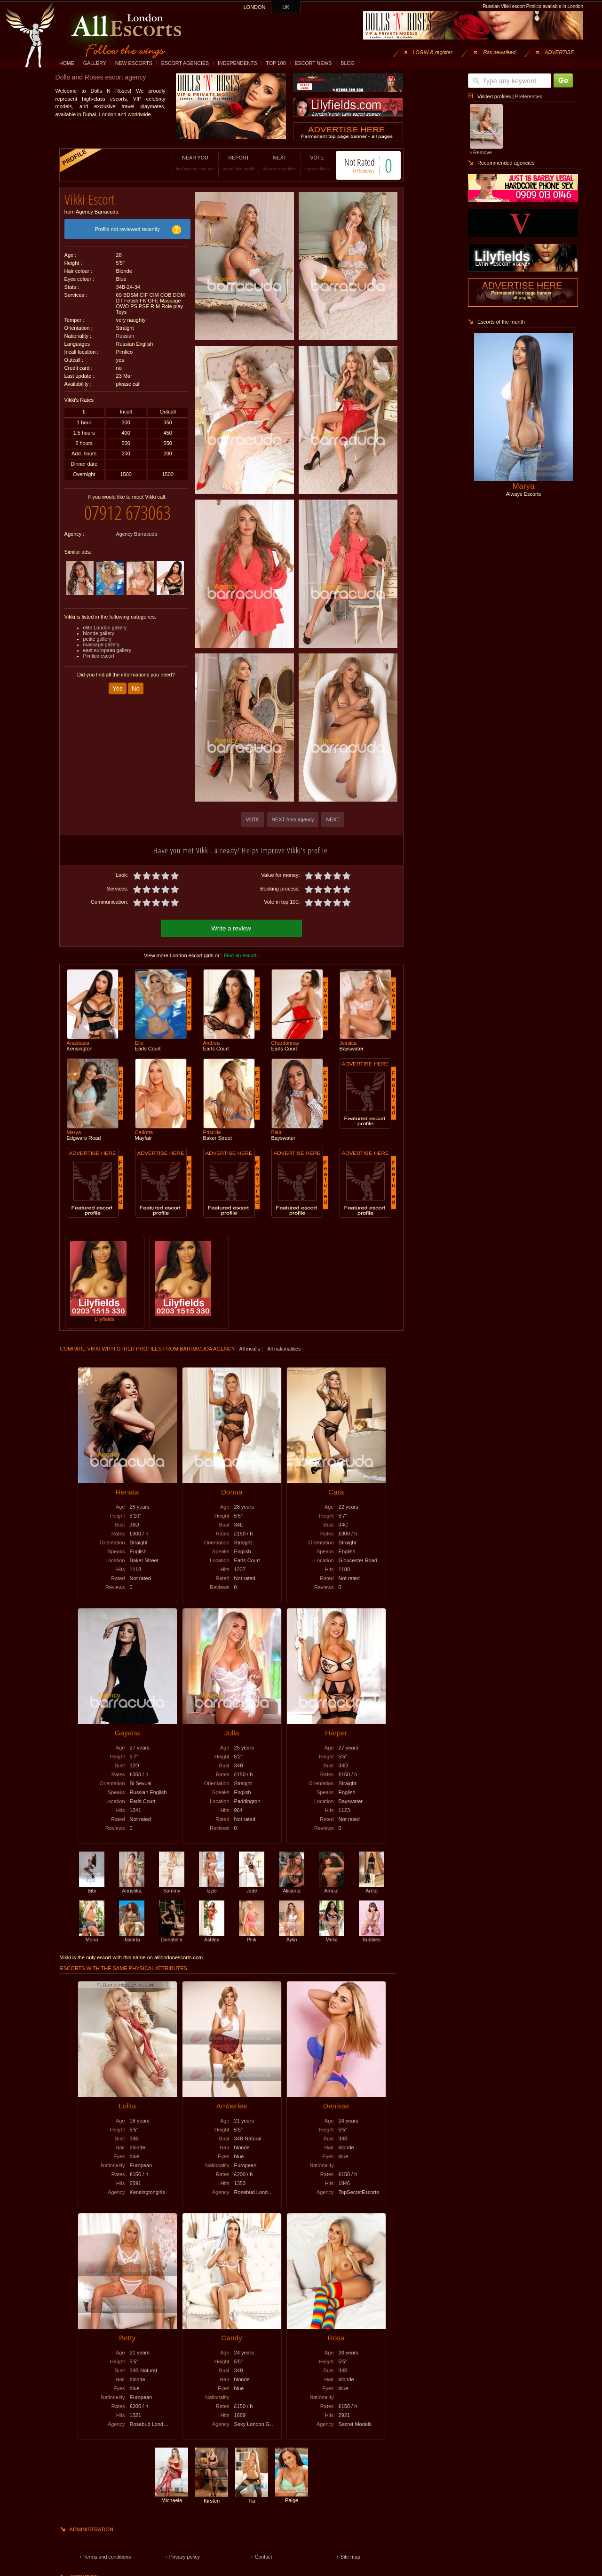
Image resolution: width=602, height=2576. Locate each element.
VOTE (307, 163)
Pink (251, 1935)
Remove (482, 152)
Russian (125, 332)
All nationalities (284, 1347)
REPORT (229, 163)
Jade (251, 1886)
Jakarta (131, 1935)
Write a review (231, 926)
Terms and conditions (107, 2555)
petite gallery (97, 632)
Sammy (171, 1886)
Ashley (211, 1935)
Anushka (131, 1886)
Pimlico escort (98, 649)
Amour (331, 1886)
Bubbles (371, 1935)
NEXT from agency (293, 819)
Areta (371, 1886)
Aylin (291, 1935)
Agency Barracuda (137, 527)
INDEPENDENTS (237, 63)
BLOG (348, 63)
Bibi (91, 1886)
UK (286, 7)
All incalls (250, 1347)
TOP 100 (275, 63)
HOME (66, 63)
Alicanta (291, 1886)
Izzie (211, 1886)
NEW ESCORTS (133, 63)
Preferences (528, 96)
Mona (91, 1935)
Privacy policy (184, 2555)
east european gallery (107, 643)
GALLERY (94, 63)
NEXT (270, 163)
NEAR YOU (185, 163)
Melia (331, 1935)
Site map (350, 2555)
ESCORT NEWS (313, 63)
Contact (263, 2555)
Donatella (171, 1935)
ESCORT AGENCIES (185, 63)
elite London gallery (105, 620)
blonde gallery (98, 626)
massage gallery (101, 637)
